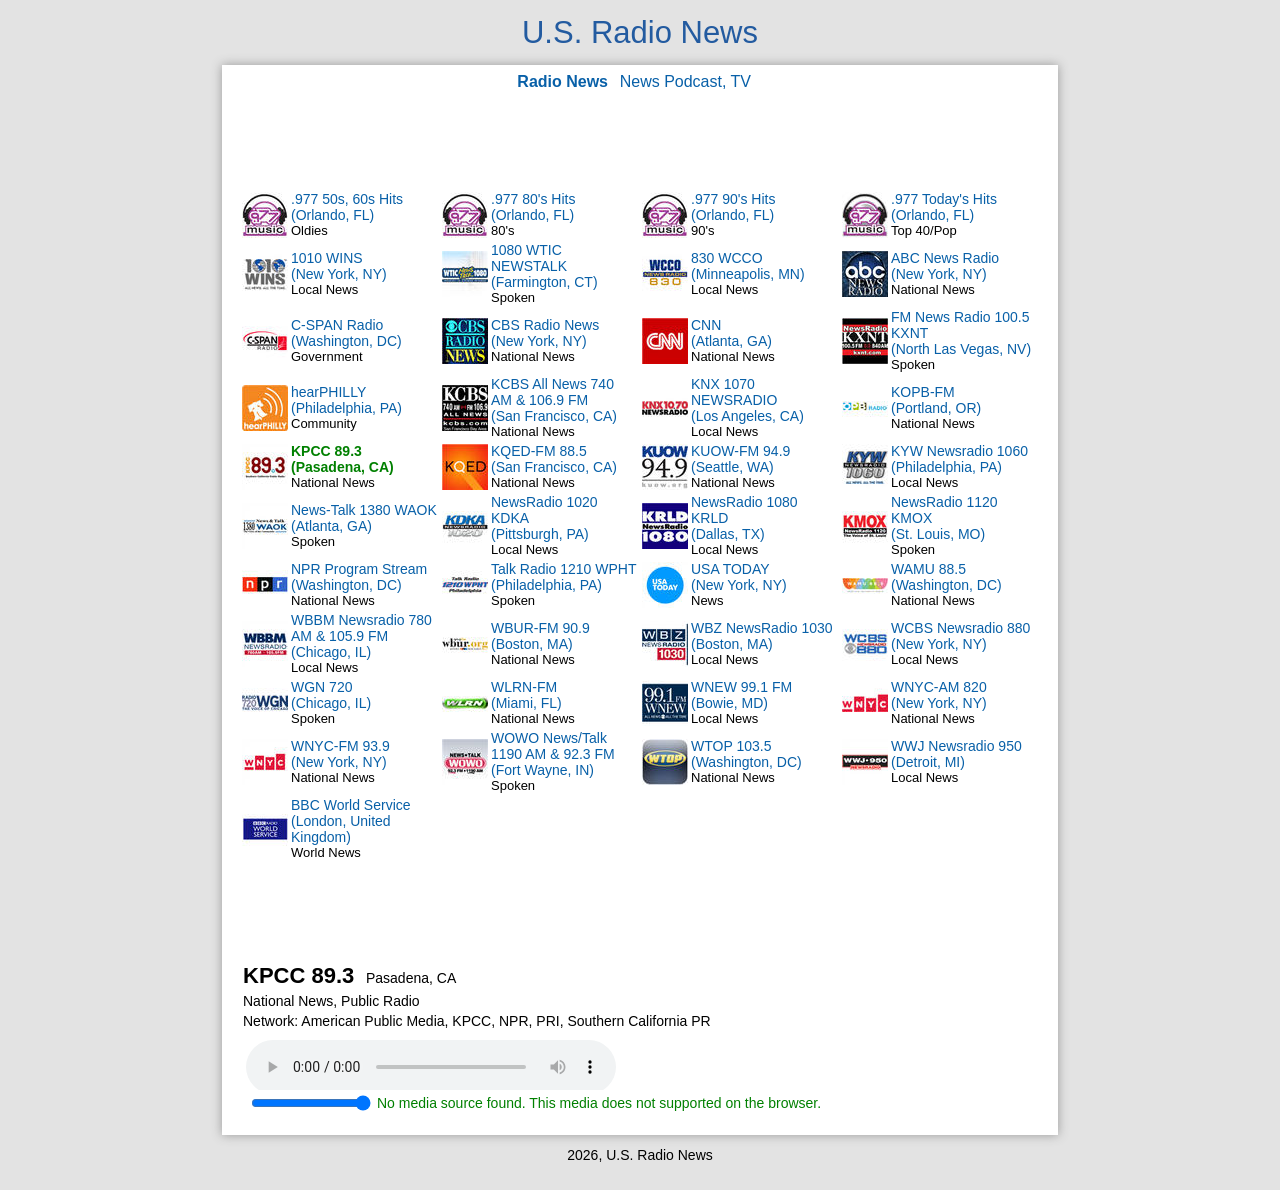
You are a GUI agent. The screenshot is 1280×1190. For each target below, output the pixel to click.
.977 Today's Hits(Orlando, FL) (944, 207)
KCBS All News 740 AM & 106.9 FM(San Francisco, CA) (554, 400)
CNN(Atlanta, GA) (731, 333)
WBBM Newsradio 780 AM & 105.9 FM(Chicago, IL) (361, 636)
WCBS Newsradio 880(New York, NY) (960, 636)
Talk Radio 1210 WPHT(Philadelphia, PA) (564, 577)
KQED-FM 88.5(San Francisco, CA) (554, 459)
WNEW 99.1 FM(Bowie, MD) (741, 695)
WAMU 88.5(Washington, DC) (946, 577)
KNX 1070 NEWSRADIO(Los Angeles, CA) (747, 400)
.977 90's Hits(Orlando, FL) (733, 207)
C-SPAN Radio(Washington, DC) (346, 333)
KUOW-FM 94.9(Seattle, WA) (740, 459)
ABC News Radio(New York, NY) (945, 266)
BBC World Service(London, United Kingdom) (351, 821)
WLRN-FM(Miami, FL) (526, 695)
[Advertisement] (640, 140)
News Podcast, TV (685, 81)
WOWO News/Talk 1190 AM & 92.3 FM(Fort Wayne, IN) (553, 754)
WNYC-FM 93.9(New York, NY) (340, 754)
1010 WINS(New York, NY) (339, 266)
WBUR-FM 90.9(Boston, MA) (540, 636)
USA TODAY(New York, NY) (739, 577)
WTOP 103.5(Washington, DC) (746, 754)
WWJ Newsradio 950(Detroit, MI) (956, 754)
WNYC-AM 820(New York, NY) (939, 695)
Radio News (562, 81)
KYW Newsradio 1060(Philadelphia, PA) (959, 459)
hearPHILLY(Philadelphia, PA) (346, 400)
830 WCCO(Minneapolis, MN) (748, 266)
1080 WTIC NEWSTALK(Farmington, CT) (544, 266)
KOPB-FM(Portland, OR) (936, 400)
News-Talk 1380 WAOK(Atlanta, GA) (364, 518)
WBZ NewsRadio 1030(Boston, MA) (762, 636)
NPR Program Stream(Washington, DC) (359, 577)
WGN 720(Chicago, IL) (331, 695)
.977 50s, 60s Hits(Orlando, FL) (347, 207)
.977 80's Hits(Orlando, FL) (533, 207)
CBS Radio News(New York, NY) (545, 333)
